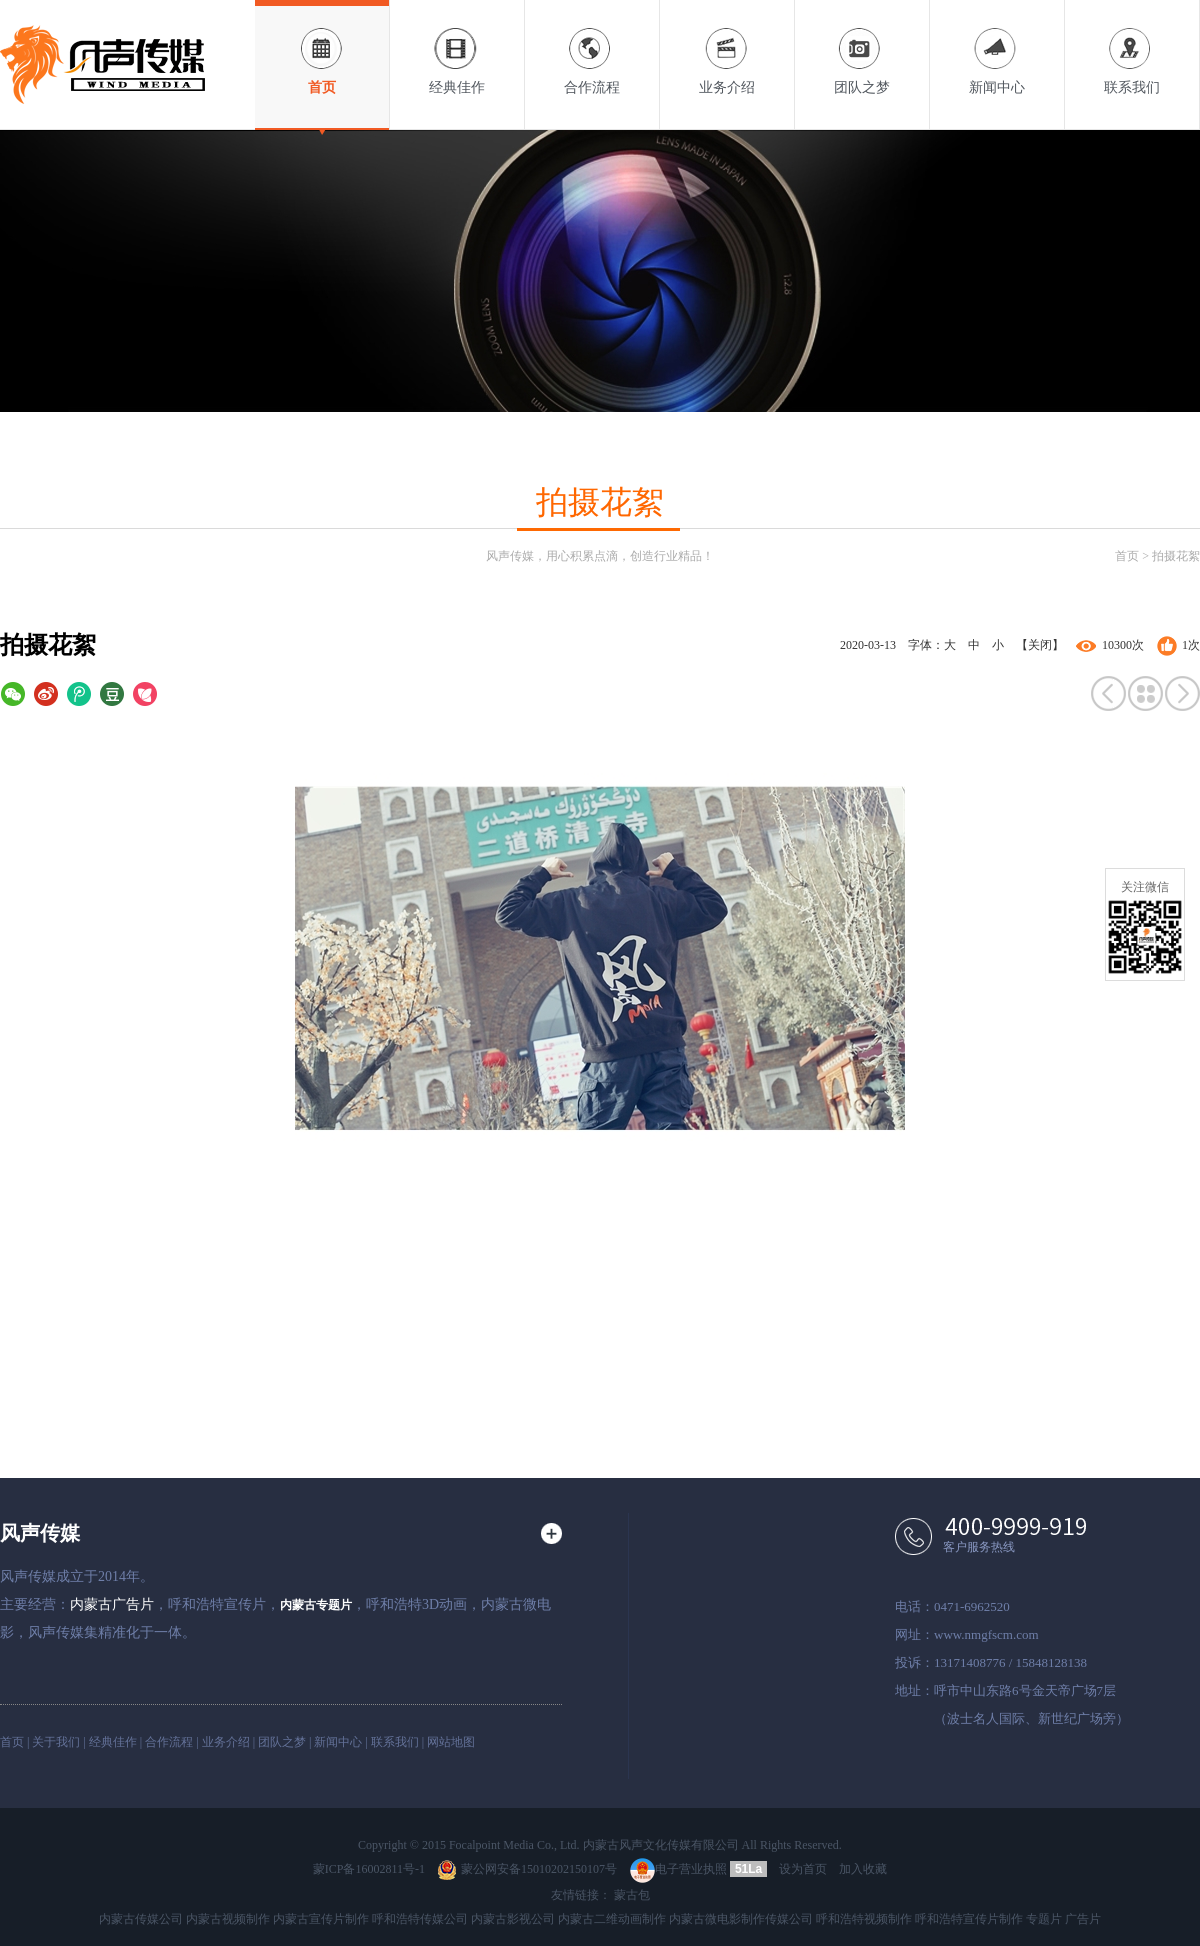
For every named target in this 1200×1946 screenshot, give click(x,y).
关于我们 (56, 1742)
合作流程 (592, 47)
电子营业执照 (678, 1869)
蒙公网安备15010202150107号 (527, 1869)
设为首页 (803, 1869)
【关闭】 (1040, 645)
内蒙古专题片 (316, 1605)
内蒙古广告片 (112, 1604)
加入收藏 (863, 1869)
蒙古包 (632, 1895)
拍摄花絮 (1176, 556)
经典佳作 (457, 47)
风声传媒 (40, 1533)
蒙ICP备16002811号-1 (369, 1869)
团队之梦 (862, 47)
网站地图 (451, 1742)
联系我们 (1132, 47)
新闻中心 (997, 47)
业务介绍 (727, 47)
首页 (322, 47)
